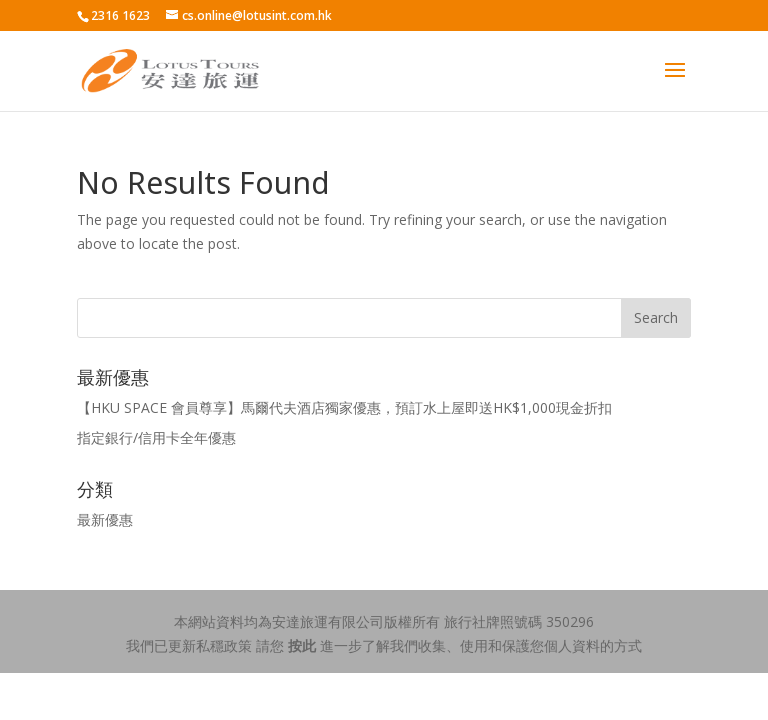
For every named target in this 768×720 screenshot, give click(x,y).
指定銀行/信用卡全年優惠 (156, 437)
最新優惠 (105, 519)
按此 (302, 645)
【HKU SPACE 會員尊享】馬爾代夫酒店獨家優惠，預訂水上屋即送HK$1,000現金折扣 (344, 407)
